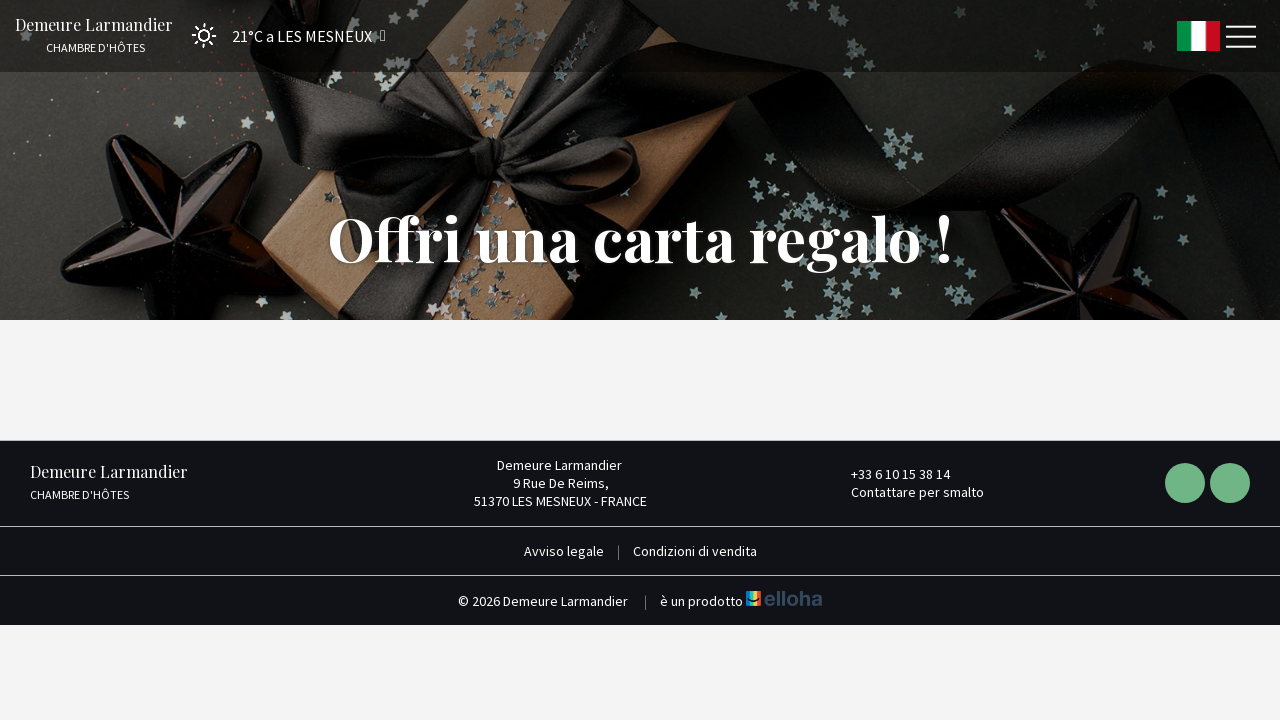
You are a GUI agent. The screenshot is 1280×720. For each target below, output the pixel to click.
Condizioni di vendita (695, 551)
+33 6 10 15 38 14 (889, 474)
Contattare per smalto (906, 492)
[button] (282, 35)
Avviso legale (564, 551)
